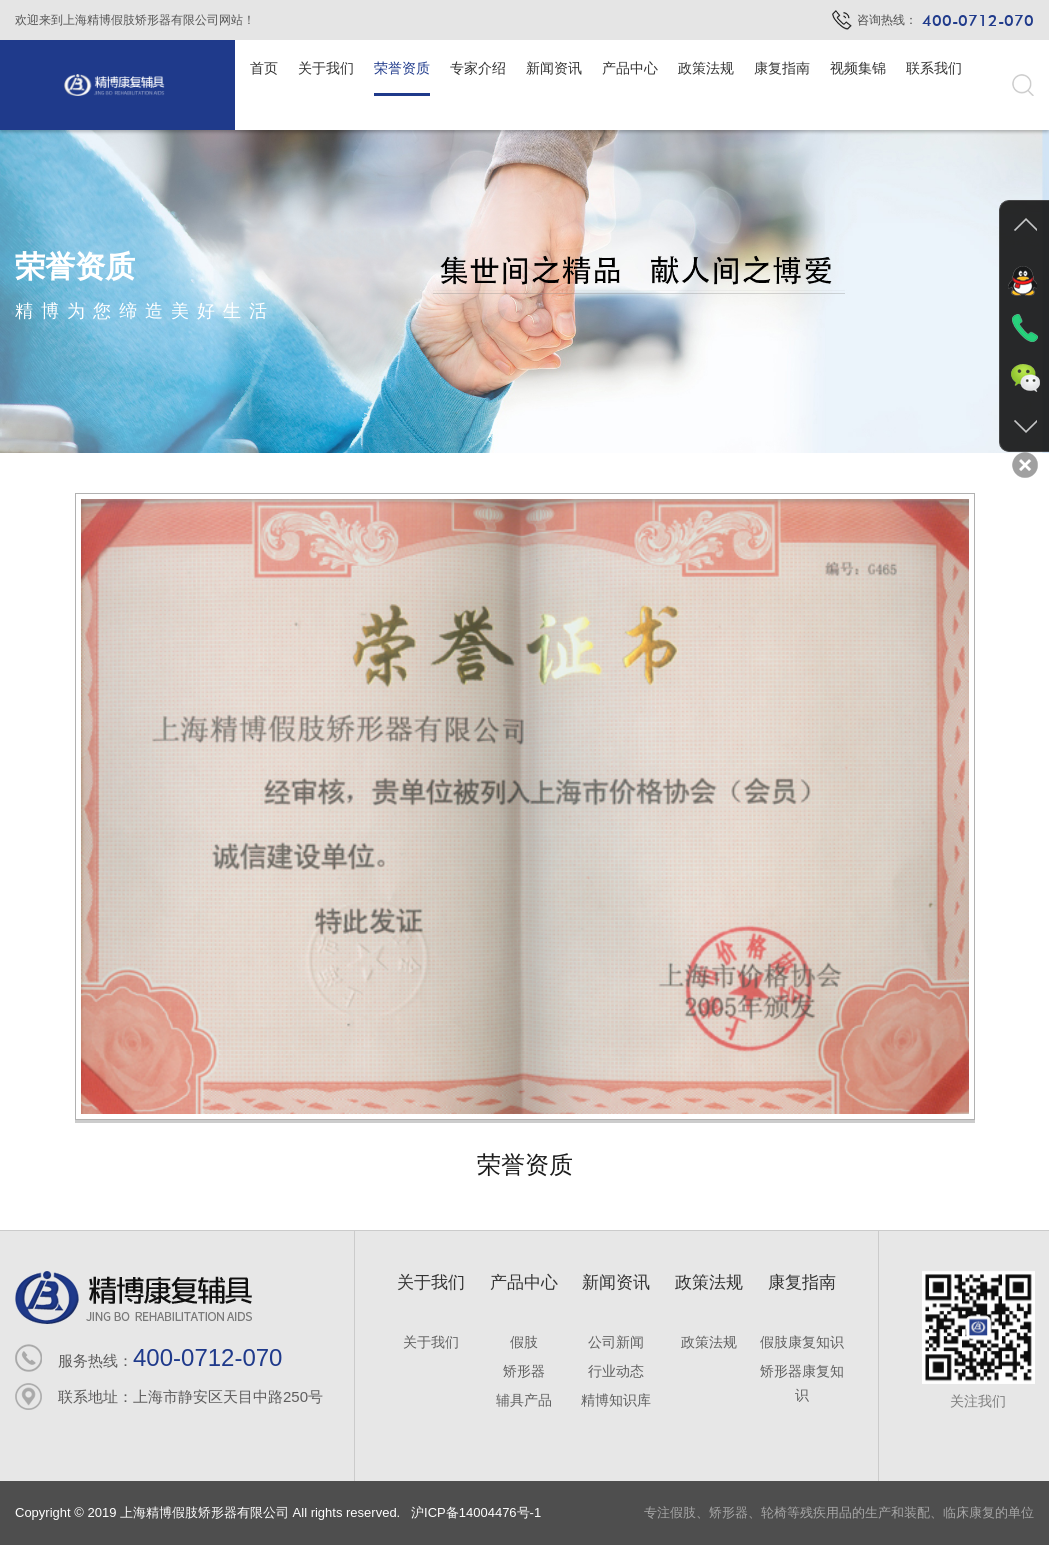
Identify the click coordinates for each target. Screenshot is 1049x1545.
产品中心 (630, 68)
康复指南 (782, 68)
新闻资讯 (554, 68)
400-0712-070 (207, 1357)
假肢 (524, 1342)
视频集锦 (858, 68)
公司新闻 (616, 1342)
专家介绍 (478, 68)
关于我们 (326, 68)
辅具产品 (524, 1400)
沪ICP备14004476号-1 (474, 1512)
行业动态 (616, 1371)
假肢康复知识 (802, 1342)
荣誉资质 (402, 68)
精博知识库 (616, 1400)
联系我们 (934, 68)
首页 (264, 68)
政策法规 (706, 68)
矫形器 (524, 1371)
